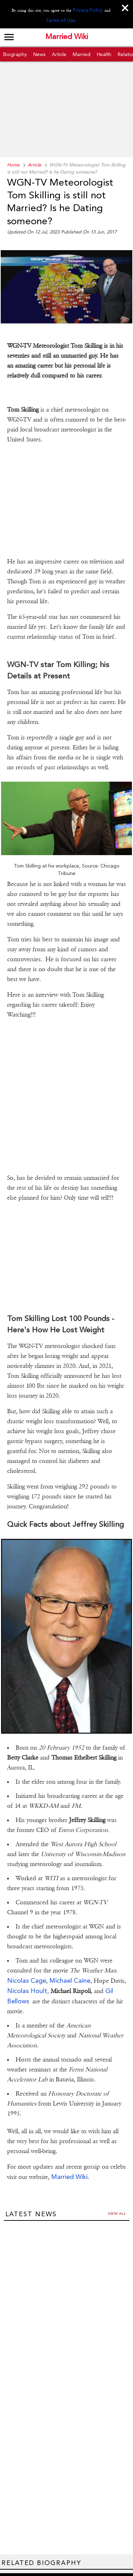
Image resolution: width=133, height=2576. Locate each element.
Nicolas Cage (26, 1951)
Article (59, 52)
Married (81, 52)
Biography (15, 52)
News (39, 52)
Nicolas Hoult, (28, 1961)
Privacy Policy (81, 9)
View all (117, 2184)
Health (104, 52)
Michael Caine (69, 1951)
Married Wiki (66, 36)
